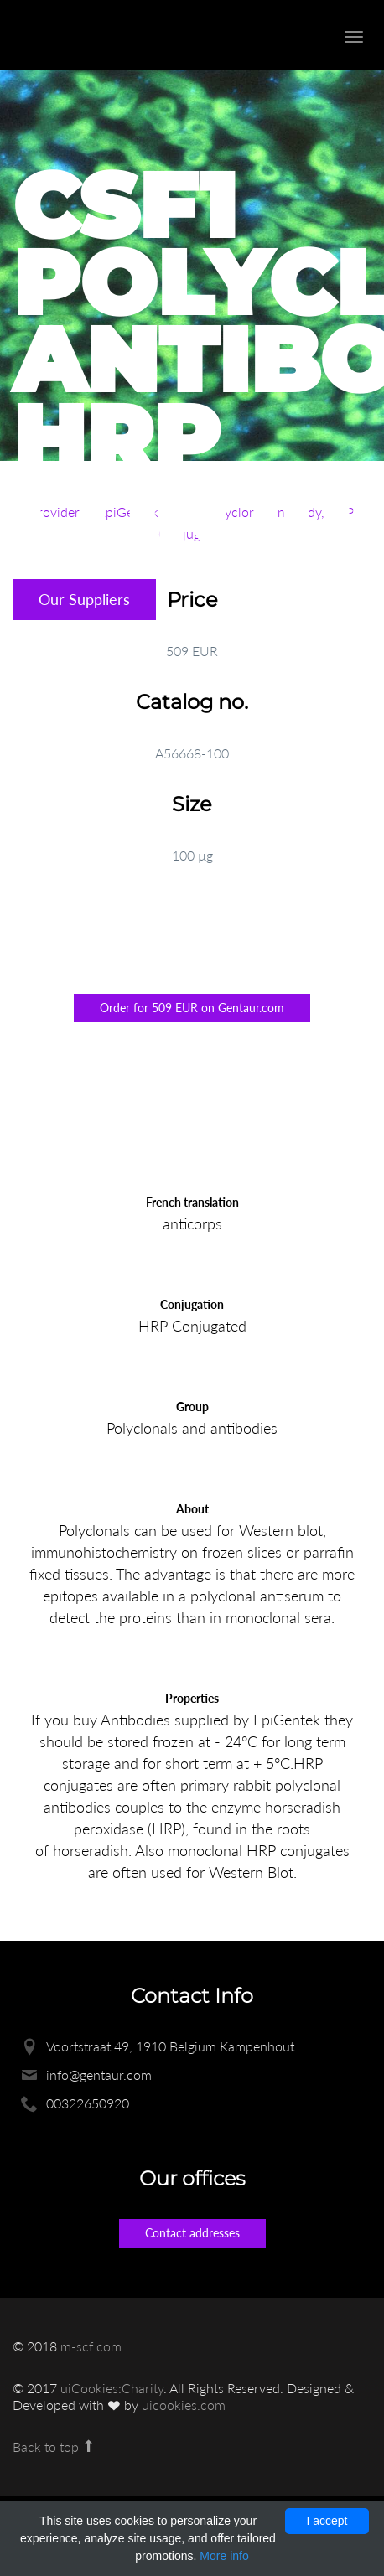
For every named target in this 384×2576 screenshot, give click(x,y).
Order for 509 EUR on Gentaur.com (192, 1008)
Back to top (54, 2446)
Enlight (105, 35)
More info (224, 2556)
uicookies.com (184, 2405)
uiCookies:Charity (111, 2388)
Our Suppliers (84, 599)
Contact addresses (192, 2233)
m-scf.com (91, 2346)
